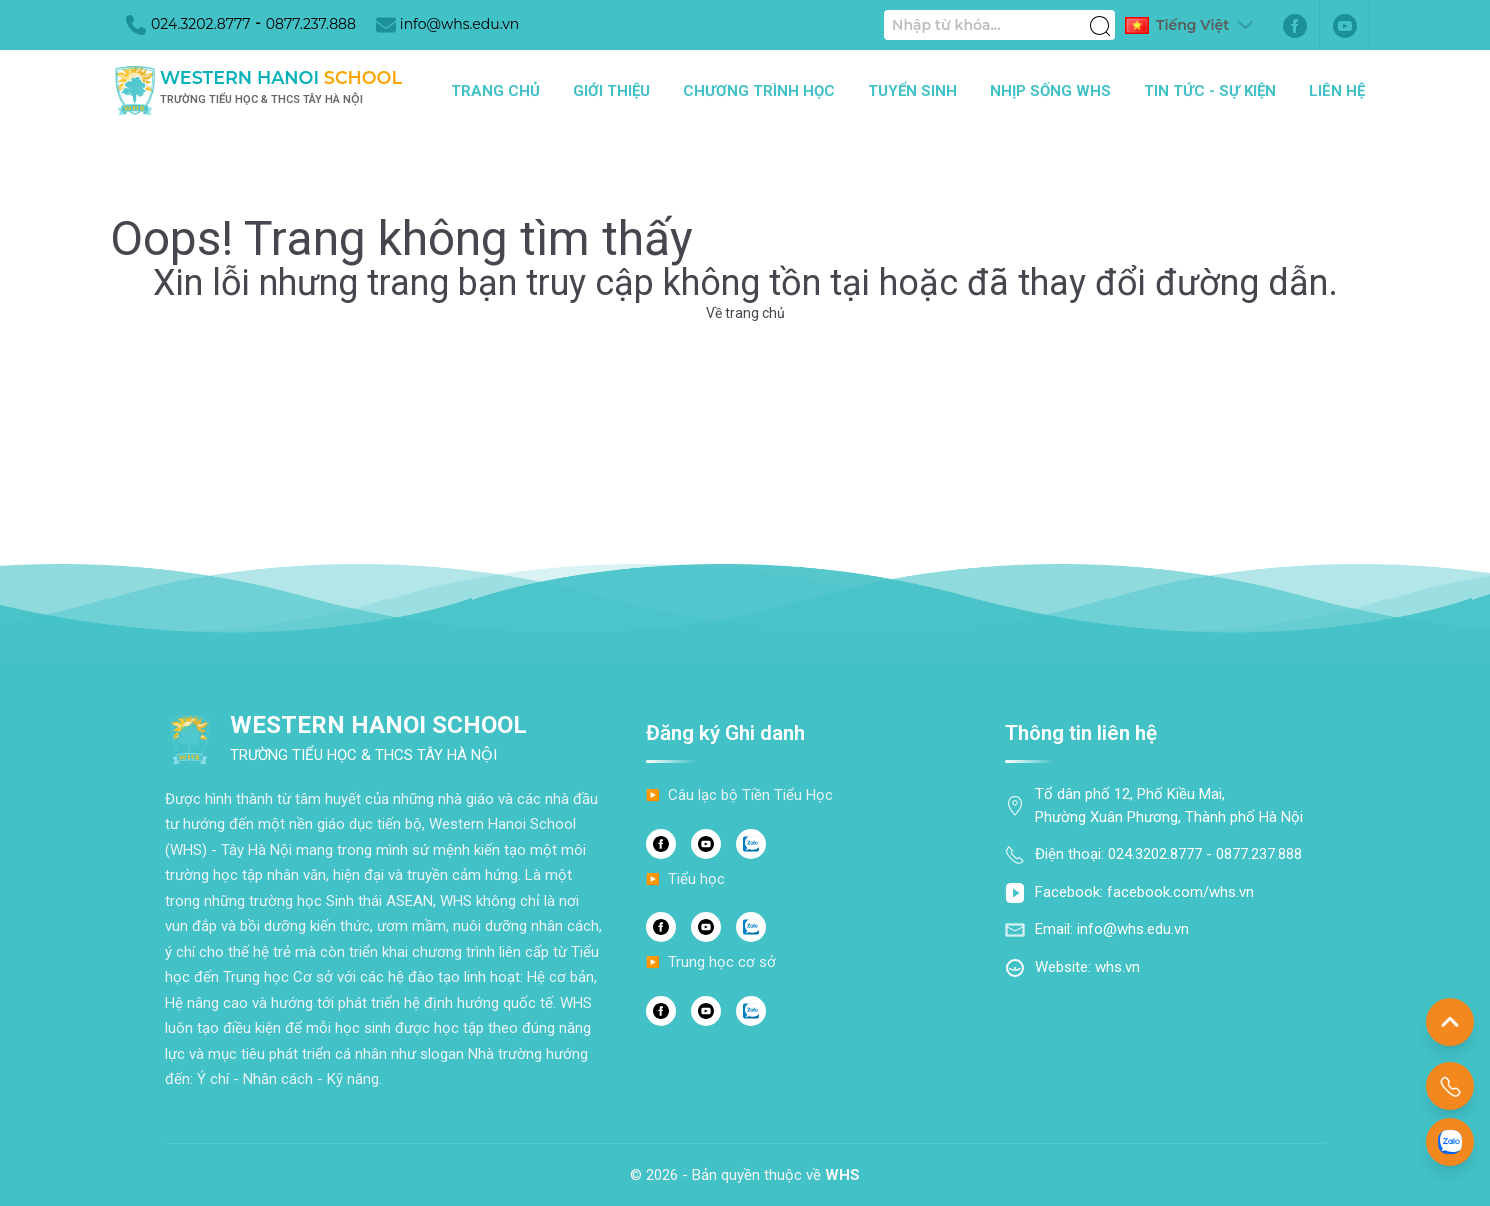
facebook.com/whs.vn (1180, 892)
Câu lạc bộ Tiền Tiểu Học (750, 795)
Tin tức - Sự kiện (1210, 91)
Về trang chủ (745, 313)
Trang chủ (495, 91)
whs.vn (1117, 967)
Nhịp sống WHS (1050, 91)
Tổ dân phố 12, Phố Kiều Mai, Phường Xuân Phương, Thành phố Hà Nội (1169, 805)
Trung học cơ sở (722, 962)
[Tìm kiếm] (1100, 15)
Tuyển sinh (912, 91)
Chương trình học (759, 91)
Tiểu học (696, 879)
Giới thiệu (611, 91)
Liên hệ (1337, 91)
